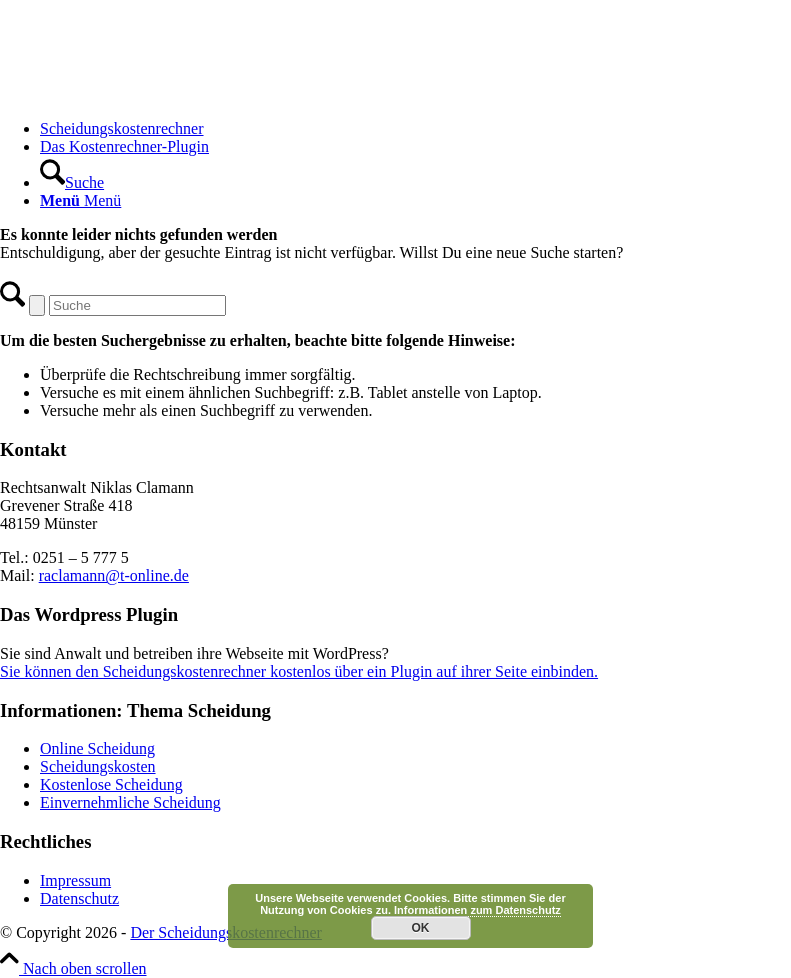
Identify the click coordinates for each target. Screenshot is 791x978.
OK (421, 928)
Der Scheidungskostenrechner (226, 932)
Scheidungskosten (98, 766)
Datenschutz (79, 898)
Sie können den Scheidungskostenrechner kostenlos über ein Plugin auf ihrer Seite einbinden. (299, 671)
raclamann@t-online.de (114, 575)
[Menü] (80, 200)
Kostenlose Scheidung (111, 784)
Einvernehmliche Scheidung (130, 802)
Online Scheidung (97, 748)
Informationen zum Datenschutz (477, 910)
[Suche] (72, 182)
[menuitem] (415, 129)
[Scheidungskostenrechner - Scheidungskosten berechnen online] (150, 94)
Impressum (75, 880)
